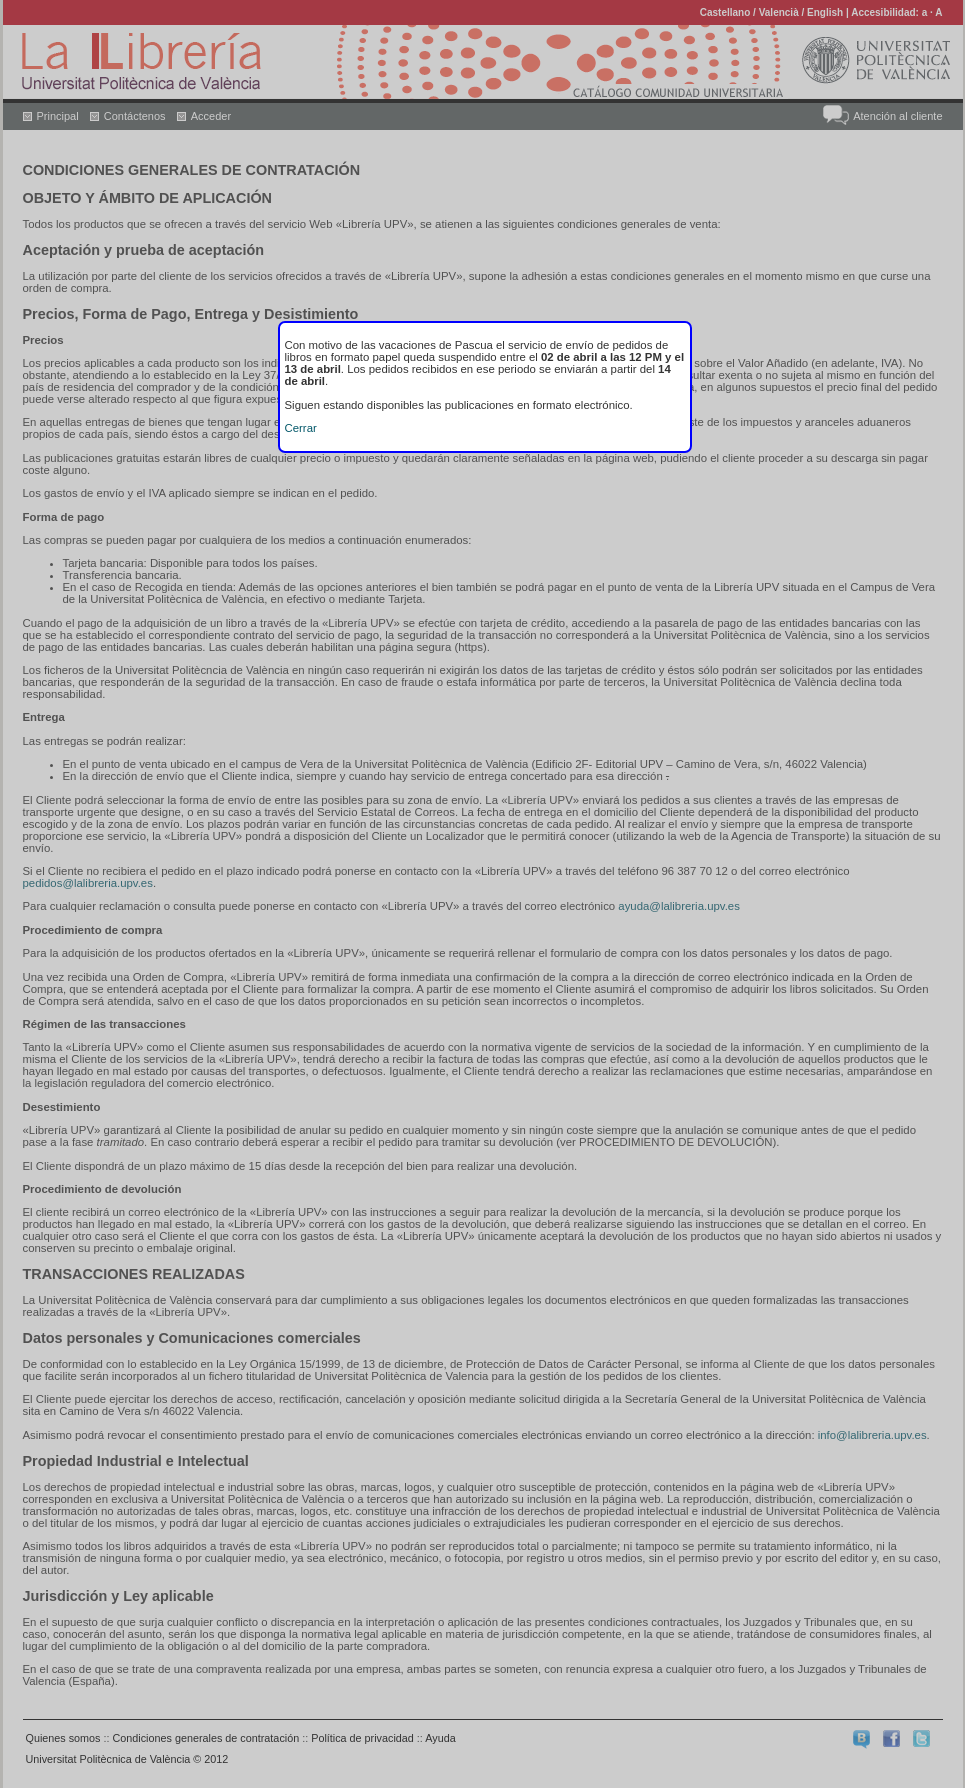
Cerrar (301, 428)
